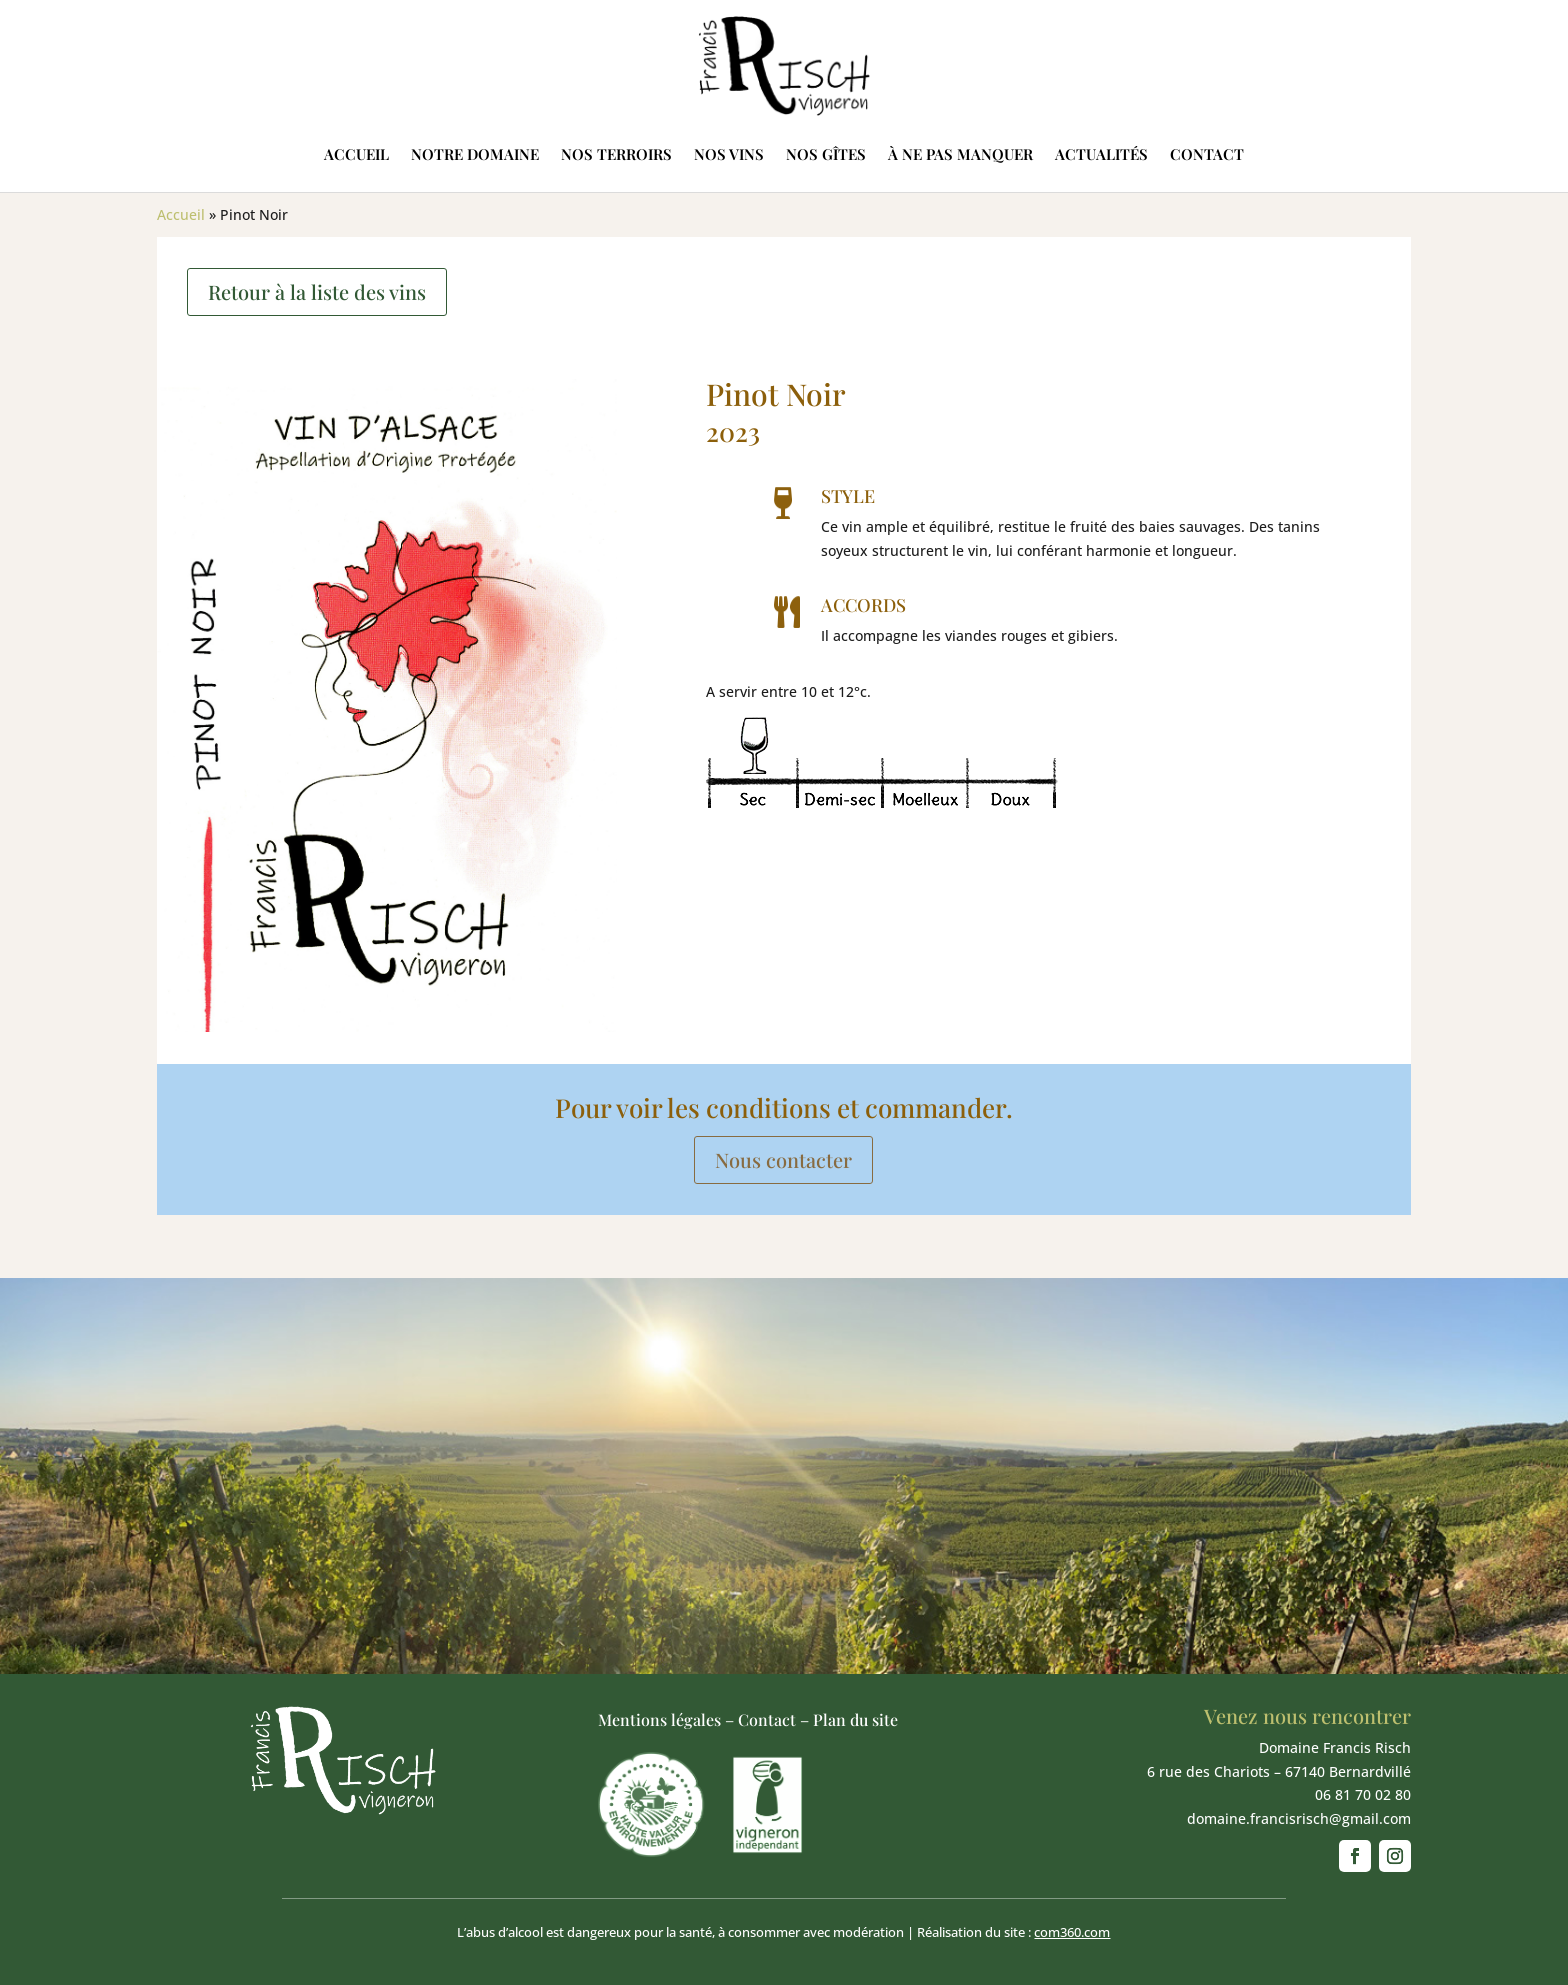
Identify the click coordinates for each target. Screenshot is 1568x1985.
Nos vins (729, 154)
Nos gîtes (826, 154)
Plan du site (855, 1719)
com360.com (1072, 1932)
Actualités (1101, 154)
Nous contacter (783, 1159)
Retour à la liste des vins (317, 291)
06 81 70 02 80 (1363, 1794)
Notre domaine (475, 154)
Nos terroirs (616, 154)
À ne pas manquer (960, 154)
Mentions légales (659, 1719)
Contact (1207, 154)
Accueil (356, 154)
